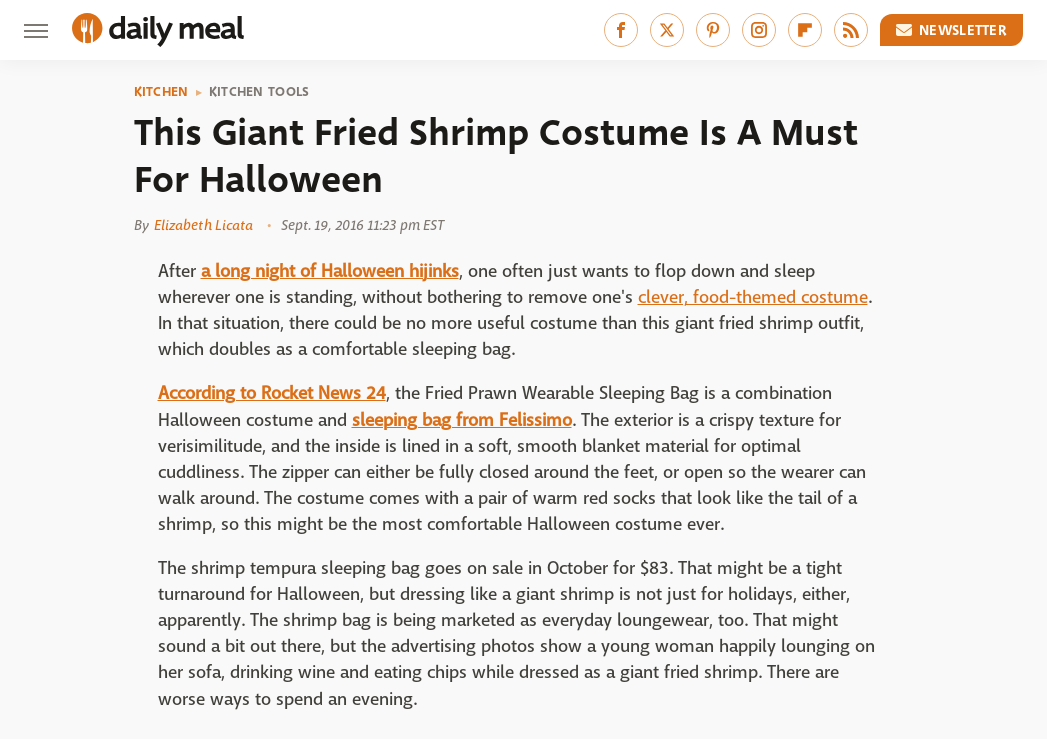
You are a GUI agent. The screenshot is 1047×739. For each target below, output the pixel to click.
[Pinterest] (713, 30)
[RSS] (851, 30)
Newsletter (952, 30)
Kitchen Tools (259, 92)
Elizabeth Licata (204, 225)
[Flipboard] (805, 30)
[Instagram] (759, 30)
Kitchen (161, 92)
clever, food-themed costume (753, 297)
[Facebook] (621, 30)
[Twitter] (667, 30)
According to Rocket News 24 (272, 393)
